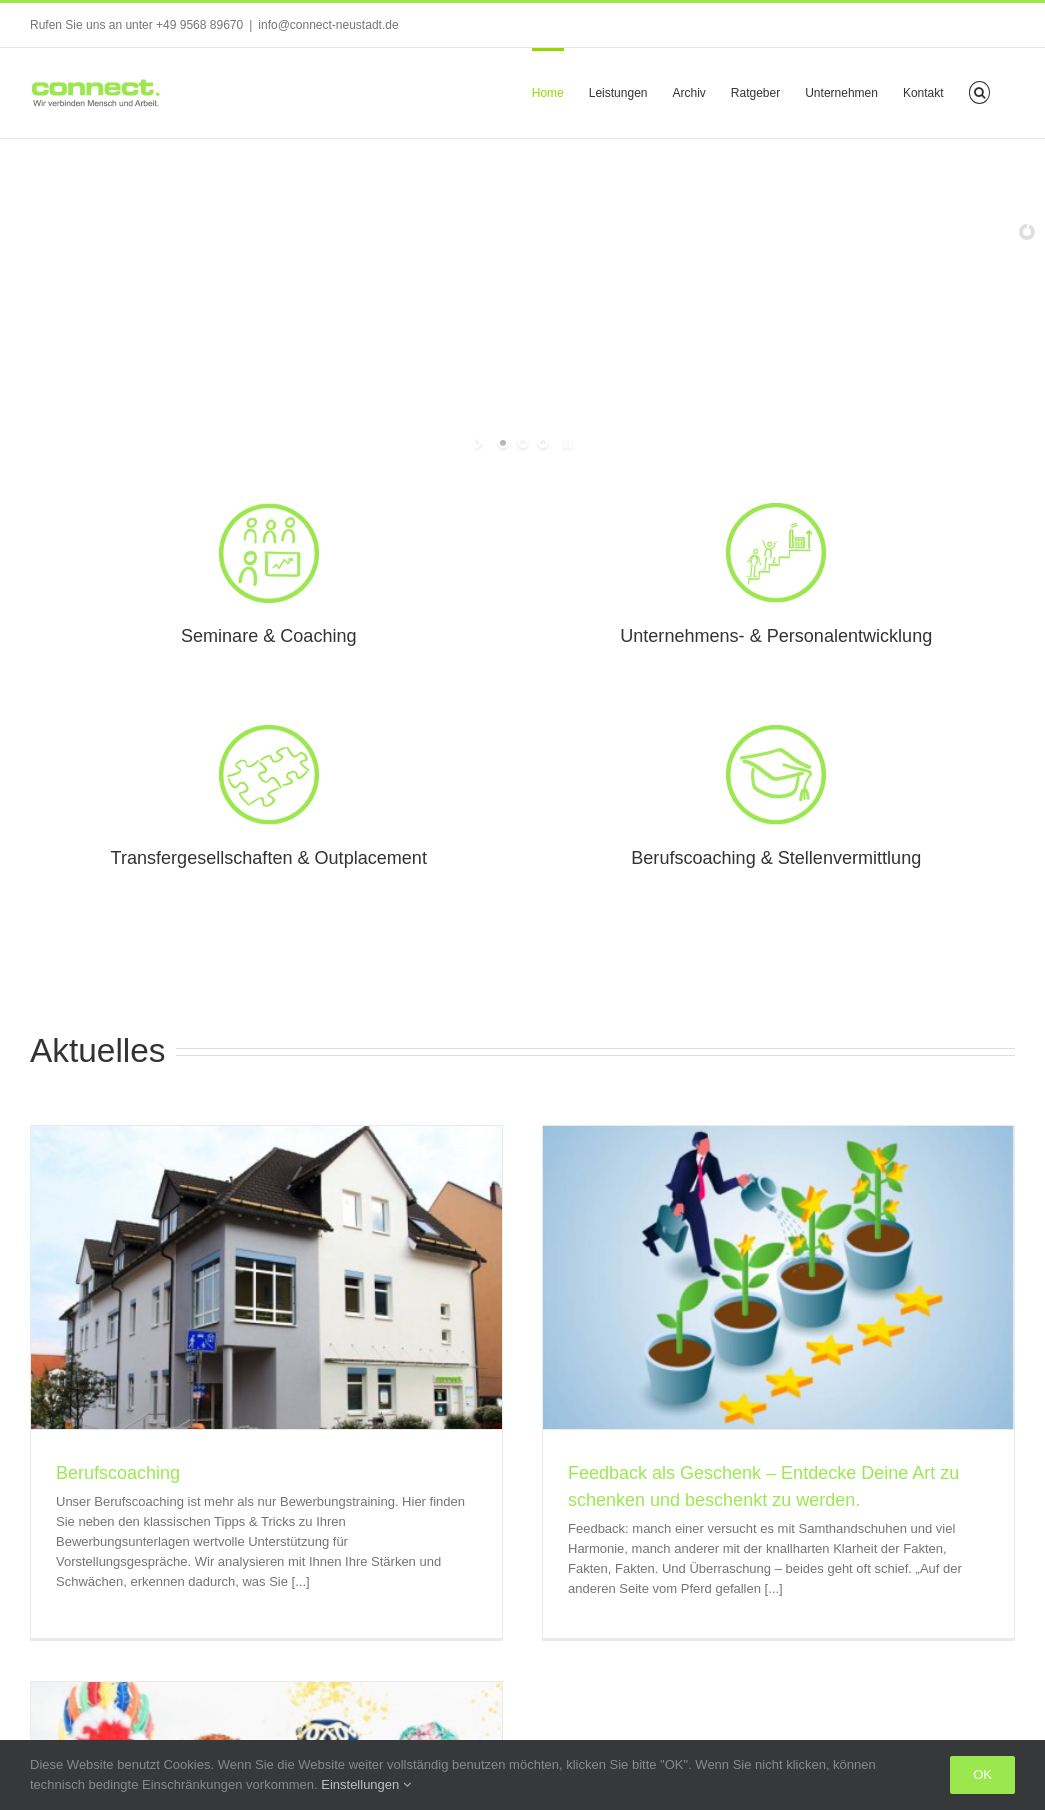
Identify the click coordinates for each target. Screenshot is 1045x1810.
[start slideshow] (480, 443)
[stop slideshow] (565, 443)
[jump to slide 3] (543, 443)
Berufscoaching (118, 1473)
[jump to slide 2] (523, 443)
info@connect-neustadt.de (328, 25)
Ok (982, 1774)
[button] (979, 91)
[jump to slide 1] (503, 443)
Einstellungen (366, 1784)
